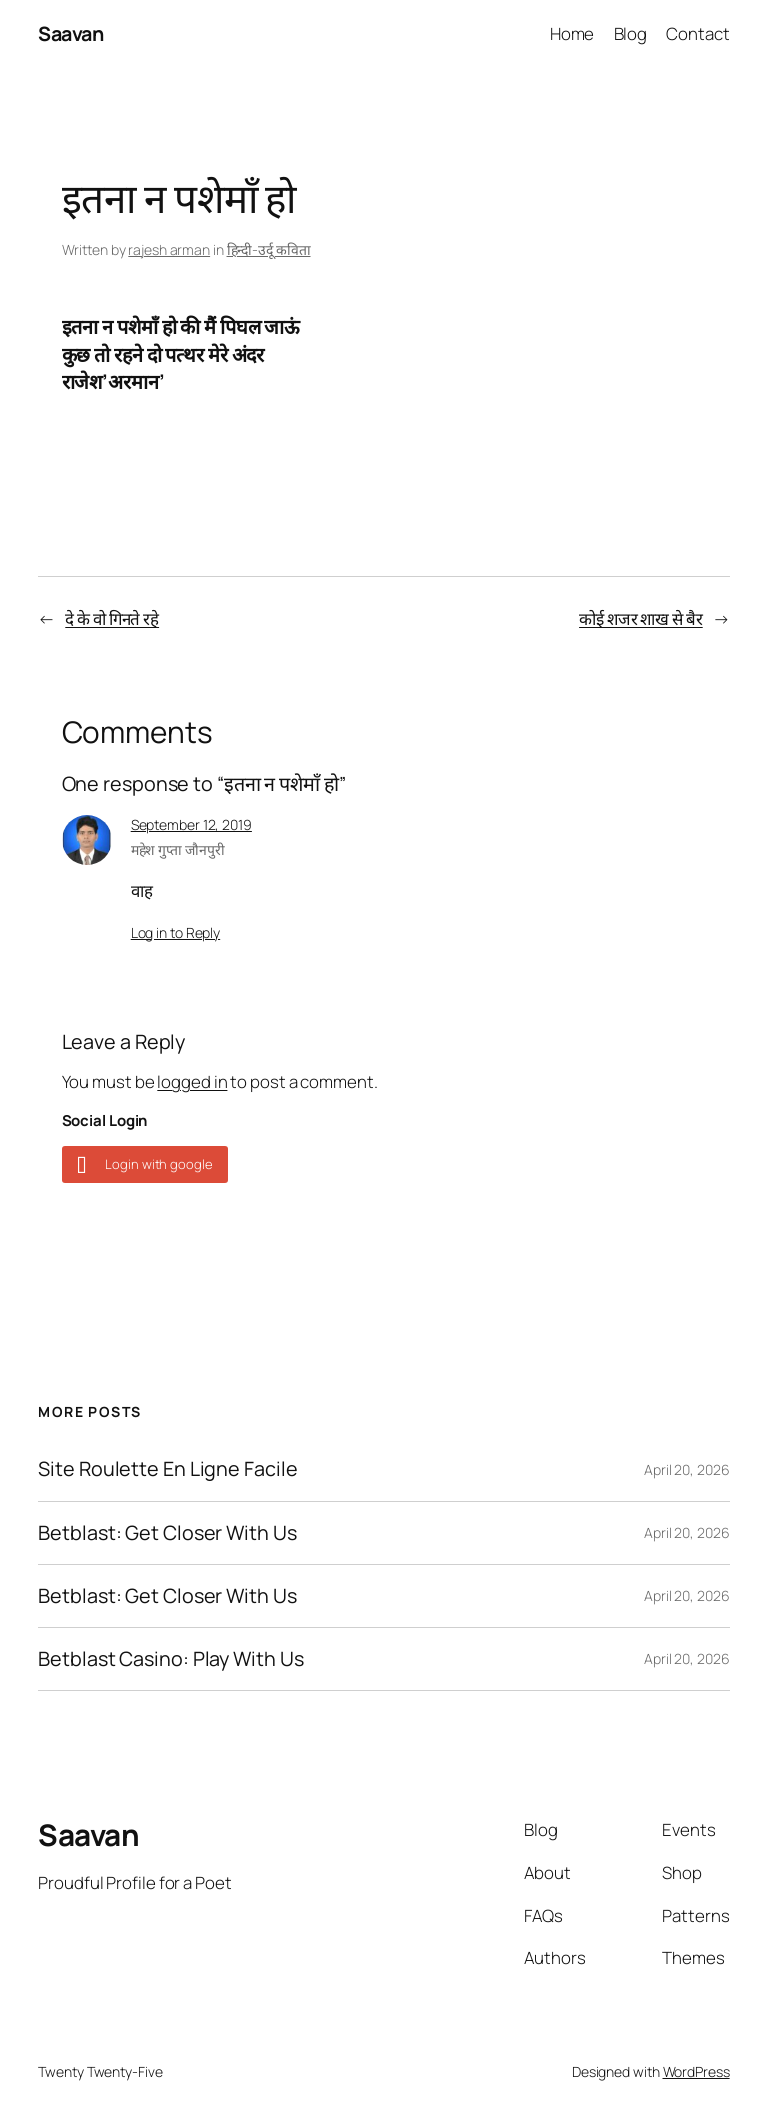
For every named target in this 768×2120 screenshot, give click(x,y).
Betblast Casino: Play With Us (170, 1659)
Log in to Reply (176, 932)
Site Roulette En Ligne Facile (167, 1469)
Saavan (70, 33)
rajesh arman (169, 249)
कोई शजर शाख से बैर (641, 618)
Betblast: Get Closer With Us (167, 1533)
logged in (192, 1081)
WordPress (696, 2071)
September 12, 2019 (191, 824)
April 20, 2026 (687, 1469)
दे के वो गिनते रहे (112, 618)
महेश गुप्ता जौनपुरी (178, 849)
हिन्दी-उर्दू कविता (269, 249)
